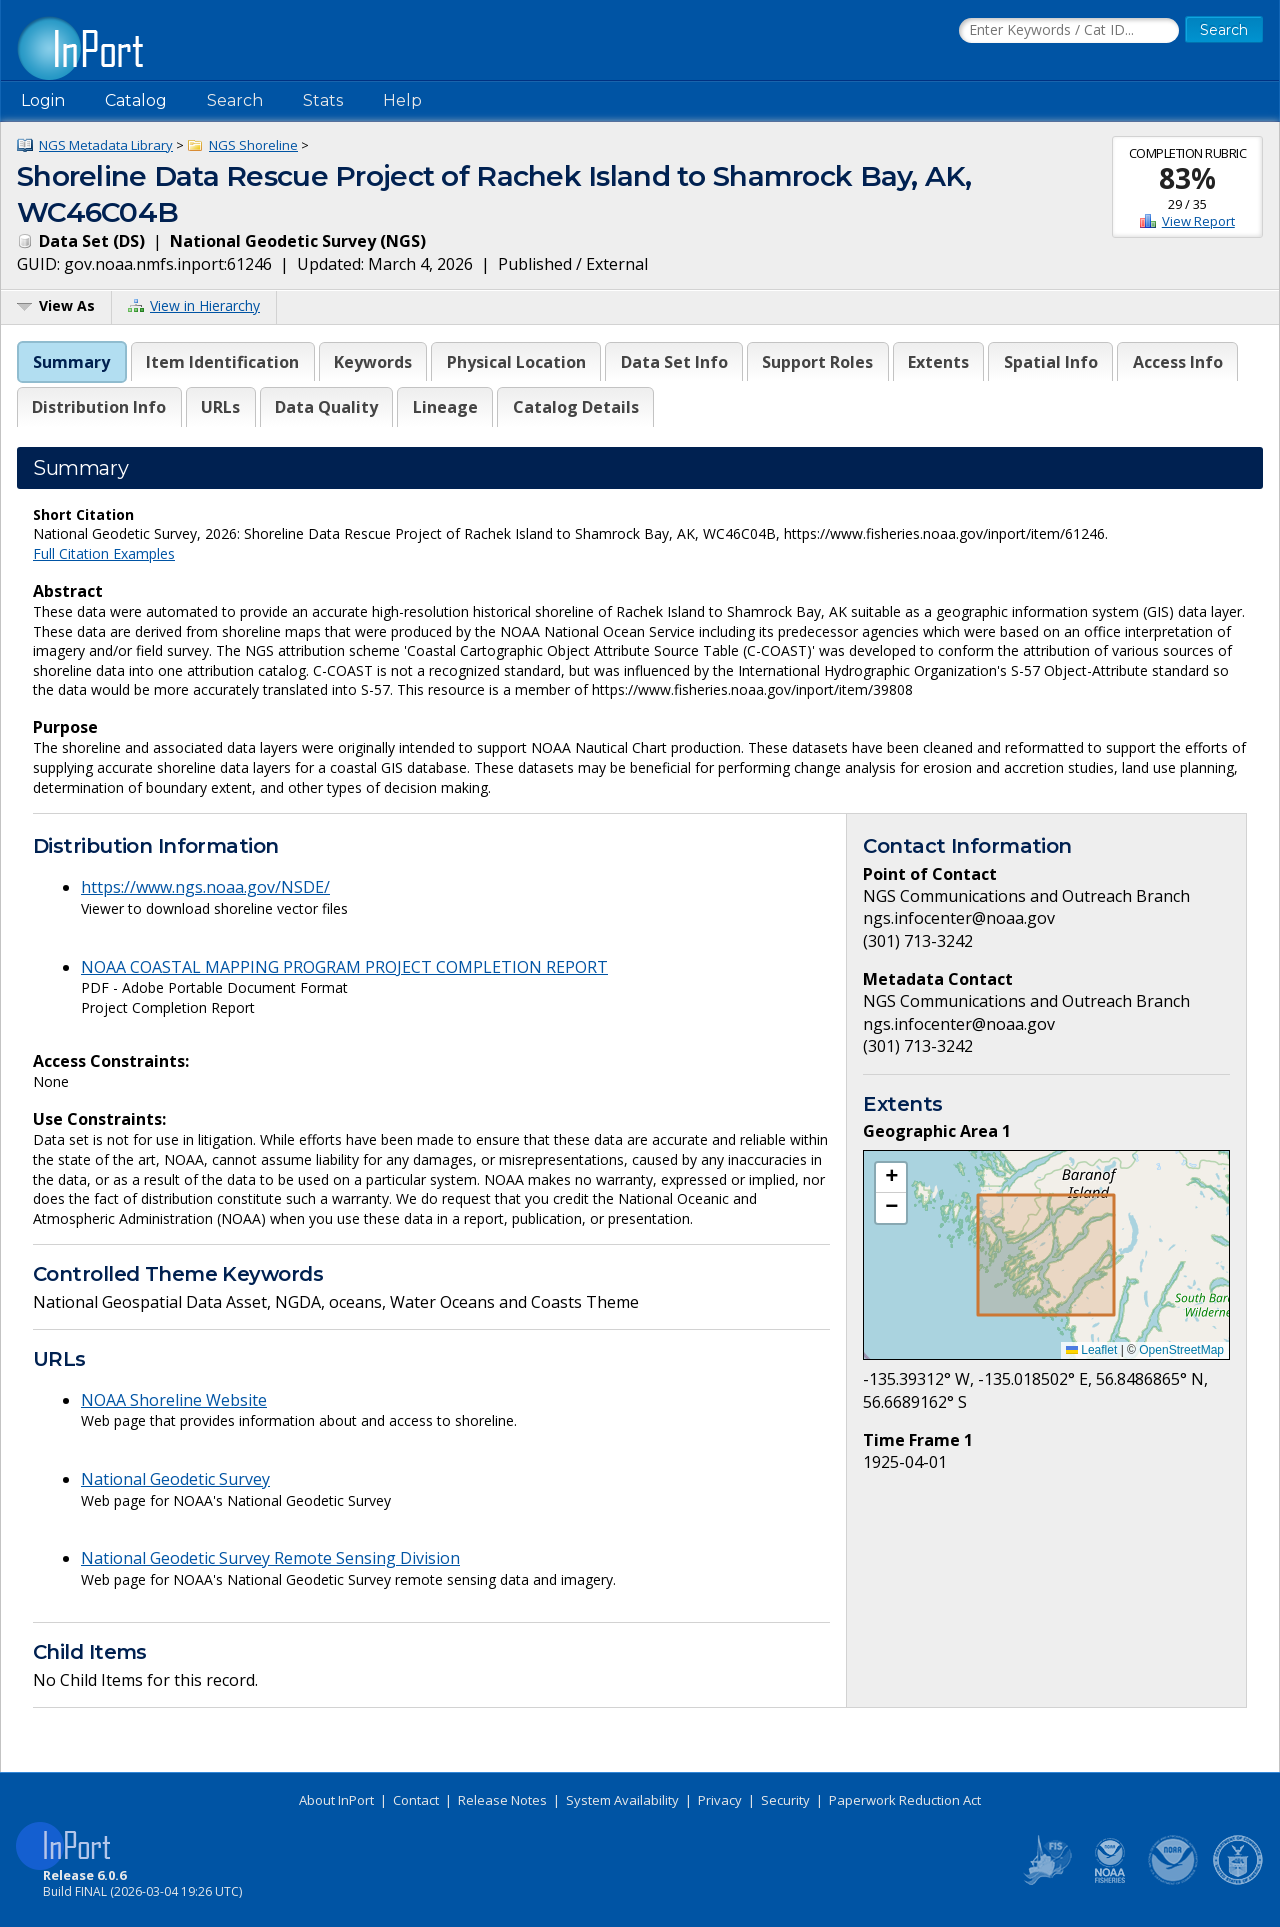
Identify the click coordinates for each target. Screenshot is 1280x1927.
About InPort (336, 1800)
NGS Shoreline (253, 145)
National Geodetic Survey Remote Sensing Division (270, 1558)
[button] (891, 1178)
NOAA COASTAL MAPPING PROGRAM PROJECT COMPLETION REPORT (344, 967)
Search (235, 100)
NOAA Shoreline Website (174, 1400)
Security (785, 1800)
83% (1187, 178)
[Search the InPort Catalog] (1069, 31)
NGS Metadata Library (106, 145)
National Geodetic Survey (175, 1479)
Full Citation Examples (104, 553)
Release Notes (502, 1800)
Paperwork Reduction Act (905, 1800)
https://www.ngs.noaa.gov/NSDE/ (205, 887)
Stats (323, 100)
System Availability (622, 1800)
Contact (416, 1800)
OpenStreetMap (1181, 1350)
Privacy (720, 1800)
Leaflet (1091, 1350)
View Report (1198, 221)
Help (402, 100)
